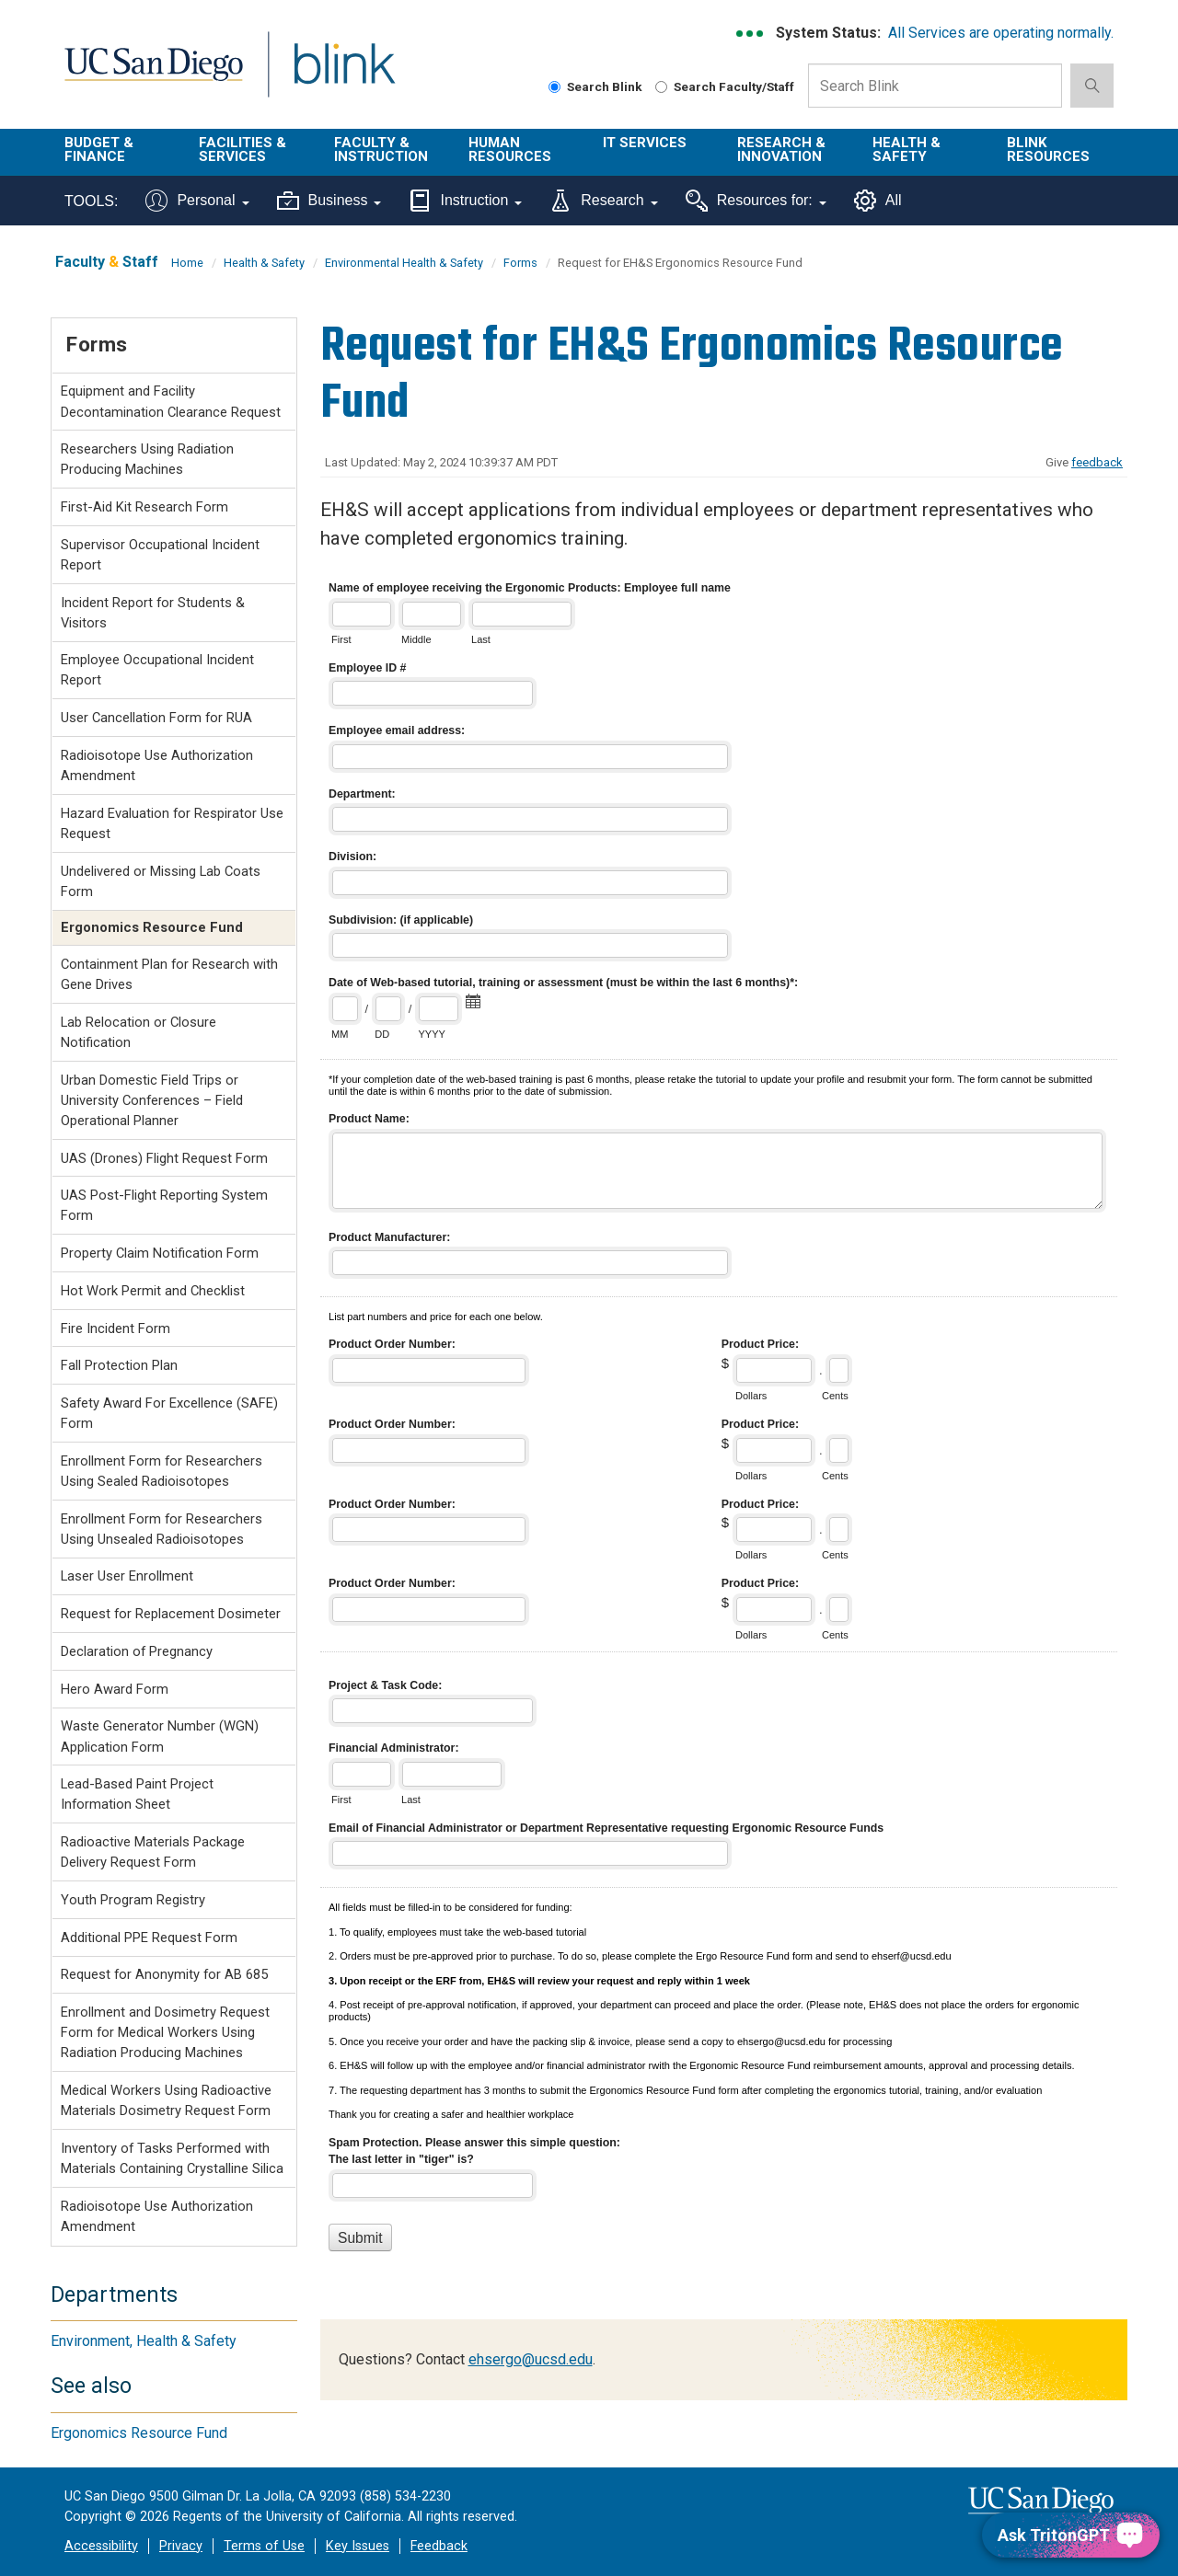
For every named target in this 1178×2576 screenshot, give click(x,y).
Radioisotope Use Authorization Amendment (157, 765)
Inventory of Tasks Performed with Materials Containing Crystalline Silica (172, 2158)
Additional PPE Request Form (149, 1937)
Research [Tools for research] (603, 201)
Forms (520, 263)
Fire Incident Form (115, 1328)
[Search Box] (935, 85)
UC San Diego (153, 75)
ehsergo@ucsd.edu (530, 2359)
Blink (343, 75)
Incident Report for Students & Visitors (153, 612)
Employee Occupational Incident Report (157, 669)
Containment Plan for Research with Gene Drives (169, 974)
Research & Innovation (781, 149)
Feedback (439, 2546)
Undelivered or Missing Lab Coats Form (160, 881)
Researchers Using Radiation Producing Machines (147, 459)
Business (329, 201)
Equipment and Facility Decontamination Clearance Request (171, 401)
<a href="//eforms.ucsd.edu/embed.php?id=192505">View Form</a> (724, 1435)
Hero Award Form (114, 1689)
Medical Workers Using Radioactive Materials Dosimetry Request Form (166, 2100)
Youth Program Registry (133, 1900)
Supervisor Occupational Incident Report (160, 554)
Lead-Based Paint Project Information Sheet (137, 1794)
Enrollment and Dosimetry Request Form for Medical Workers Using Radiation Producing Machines (165, 2032)
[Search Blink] (554, 87)
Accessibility (101, 2546)
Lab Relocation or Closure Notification (138, 1032)
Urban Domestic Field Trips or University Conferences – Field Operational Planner (152, 1100)
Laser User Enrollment (127, 1576)
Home (187, 263)
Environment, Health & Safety (144, 2341)
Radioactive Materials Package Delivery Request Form (153, 1852)
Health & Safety (906, 149)
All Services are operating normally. (1001, 32)
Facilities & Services (242, 149)
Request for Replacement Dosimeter (171, 1613)
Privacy (180, 2546)
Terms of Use (264, 2546)
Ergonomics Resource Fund (139, 2433)
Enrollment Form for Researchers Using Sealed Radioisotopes (161, 1471)
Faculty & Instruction (381, 149)
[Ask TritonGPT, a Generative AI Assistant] (1071, 2535)
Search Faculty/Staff (724, 86)
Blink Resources (1048, 149)
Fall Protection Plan (119, 1365)
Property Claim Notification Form (160, 1253)
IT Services (645, 142)
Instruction (465, 201)
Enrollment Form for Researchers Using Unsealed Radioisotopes (161, 1529)
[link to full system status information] (750, 33)
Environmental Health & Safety (404, 263)
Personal (196, 201)
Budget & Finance (98, 149)
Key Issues (357, 2546)
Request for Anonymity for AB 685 (164, 1974)
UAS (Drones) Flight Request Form (164, 1158)
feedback (1097, 462)
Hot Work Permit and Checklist (153, 1290)
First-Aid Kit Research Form (144, 507)
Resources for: (756, 201)
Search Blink (595, 86)
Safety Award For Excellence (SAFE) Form (169, 1413)
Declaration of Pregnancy (137, 1651)
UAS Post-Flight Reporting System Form (164, 1205)
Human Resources (509, 149)
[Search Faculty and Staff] (661, 87)
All (878, 201)
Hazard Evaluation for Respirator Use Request (172, 823)
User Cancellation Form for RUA (156, 717)
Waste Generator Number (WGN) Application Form (160, 1736)
